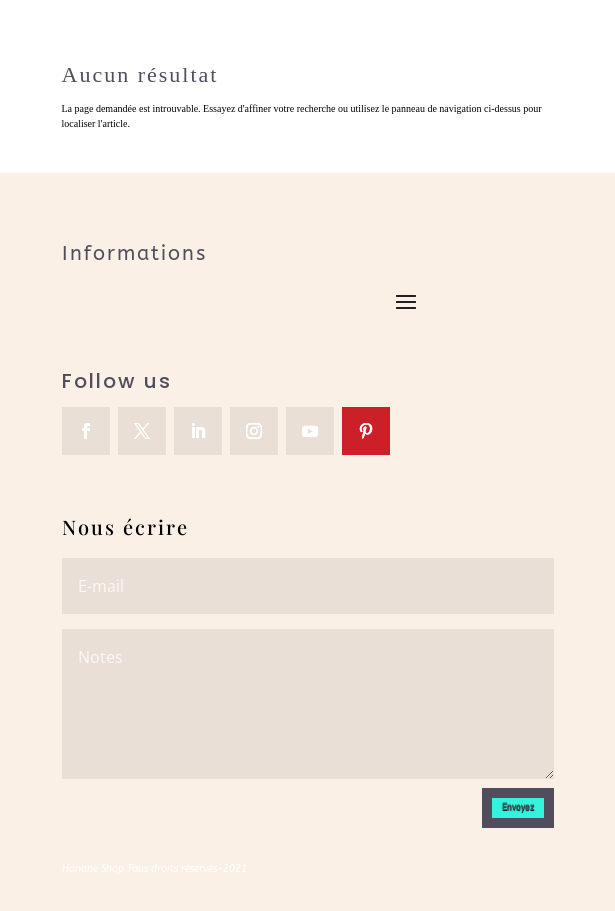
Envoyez (518, 806)
